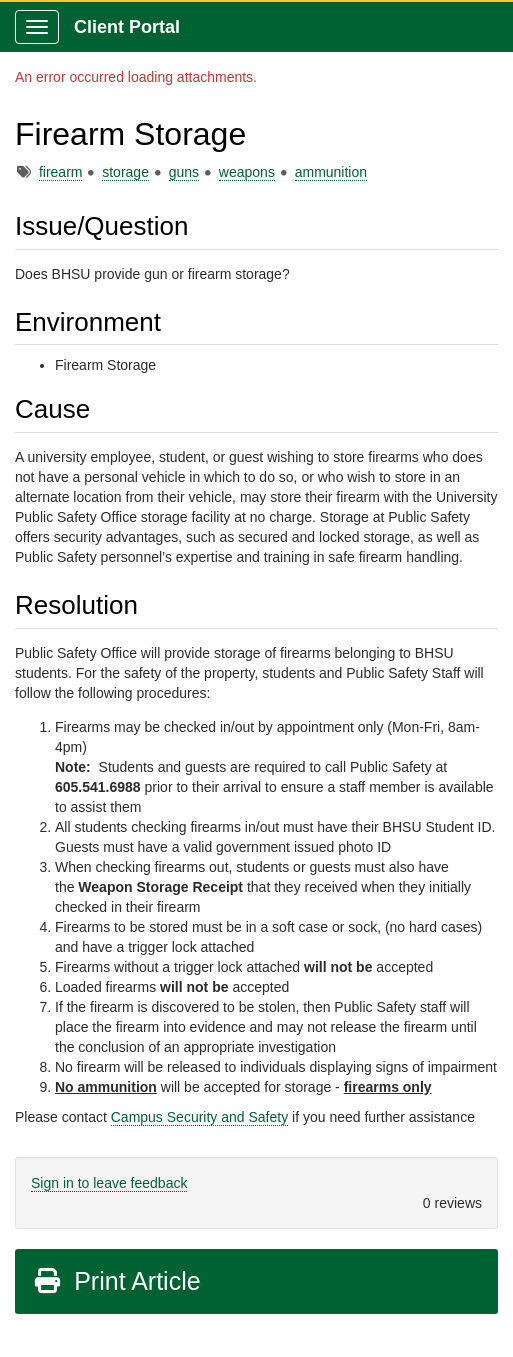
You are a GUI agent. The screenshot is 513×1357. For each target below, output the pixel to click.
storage (125, 172)
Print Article (116, 1281)
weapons (247, 172)
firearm (61, 172)
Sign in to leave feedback (109, 1183)
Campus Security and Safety (199, 1117)
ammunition (331, 172)
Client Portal (127, 27)
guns (184, 172)
